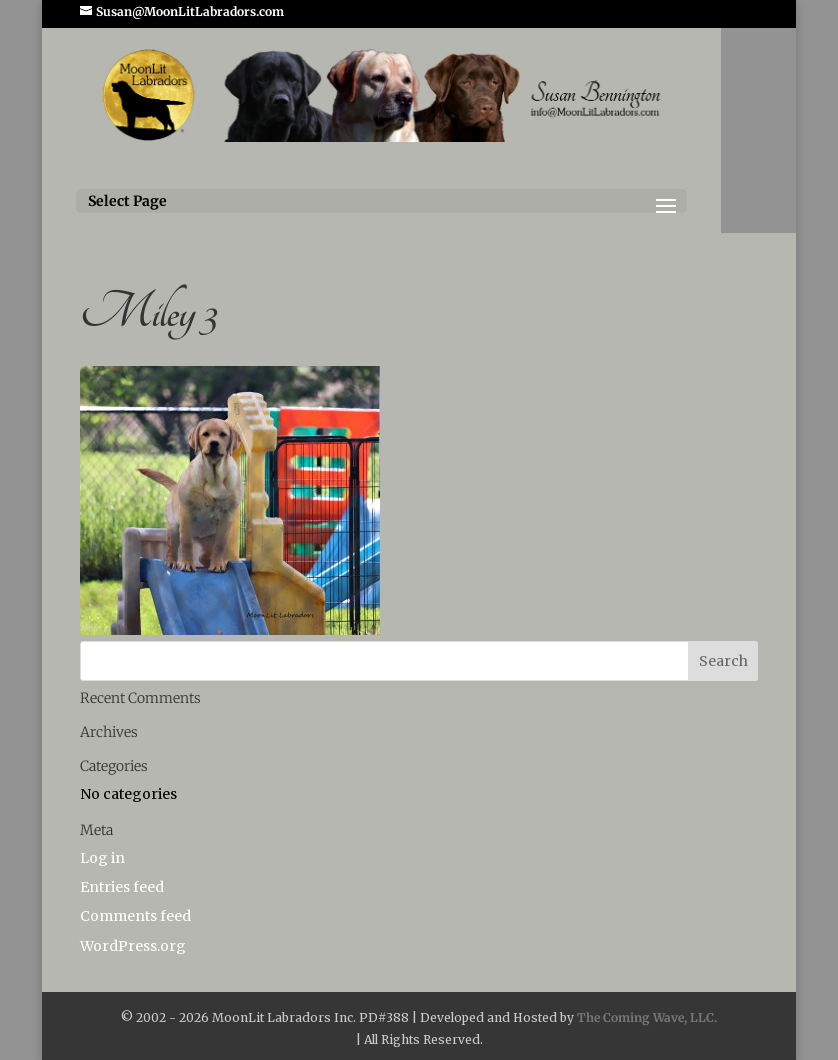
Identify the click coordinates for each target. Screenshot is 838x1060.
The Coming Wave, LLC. (647, 1017)
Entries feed (122, 887)
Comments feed (135, 916)
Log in (102, 858)
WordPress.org (133, 946)
